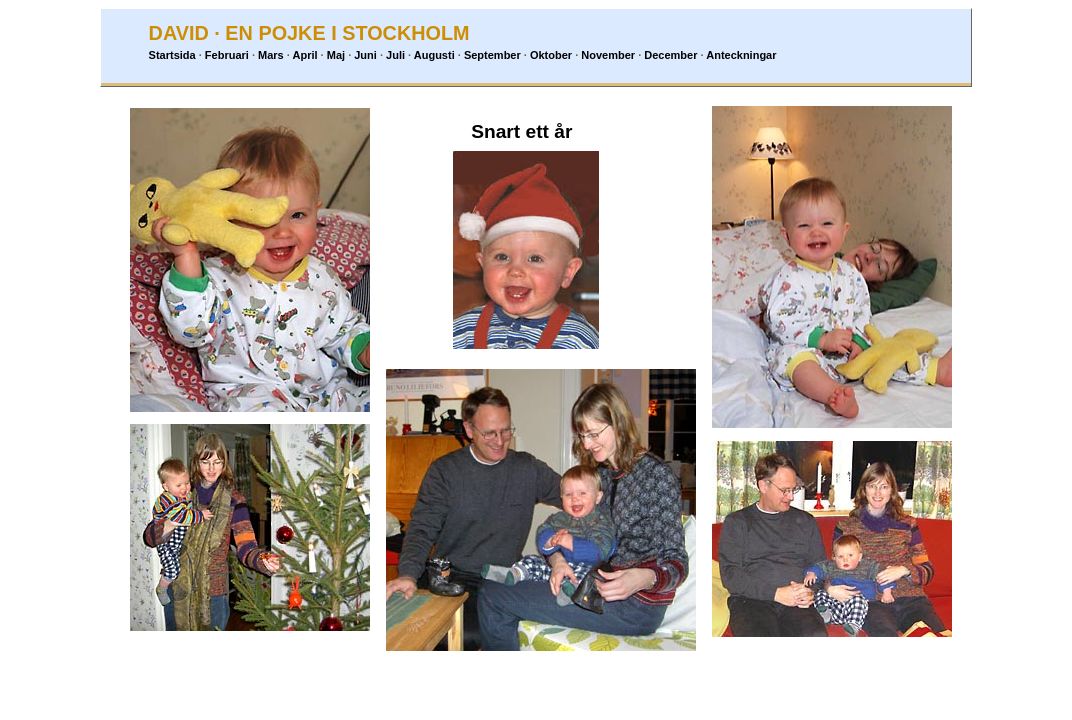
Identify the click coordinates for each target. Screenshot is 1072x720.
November (608, 55)
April (305, 55)
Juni (365, 55)
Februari (227, 55)
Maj (336, 55)
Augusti (434, 55)
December (670, 55)
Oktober (551, 55)
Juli (395, 55)
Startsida (172, 55)
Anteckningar (741, 55)
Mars (271, 55)
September (492, 55)
